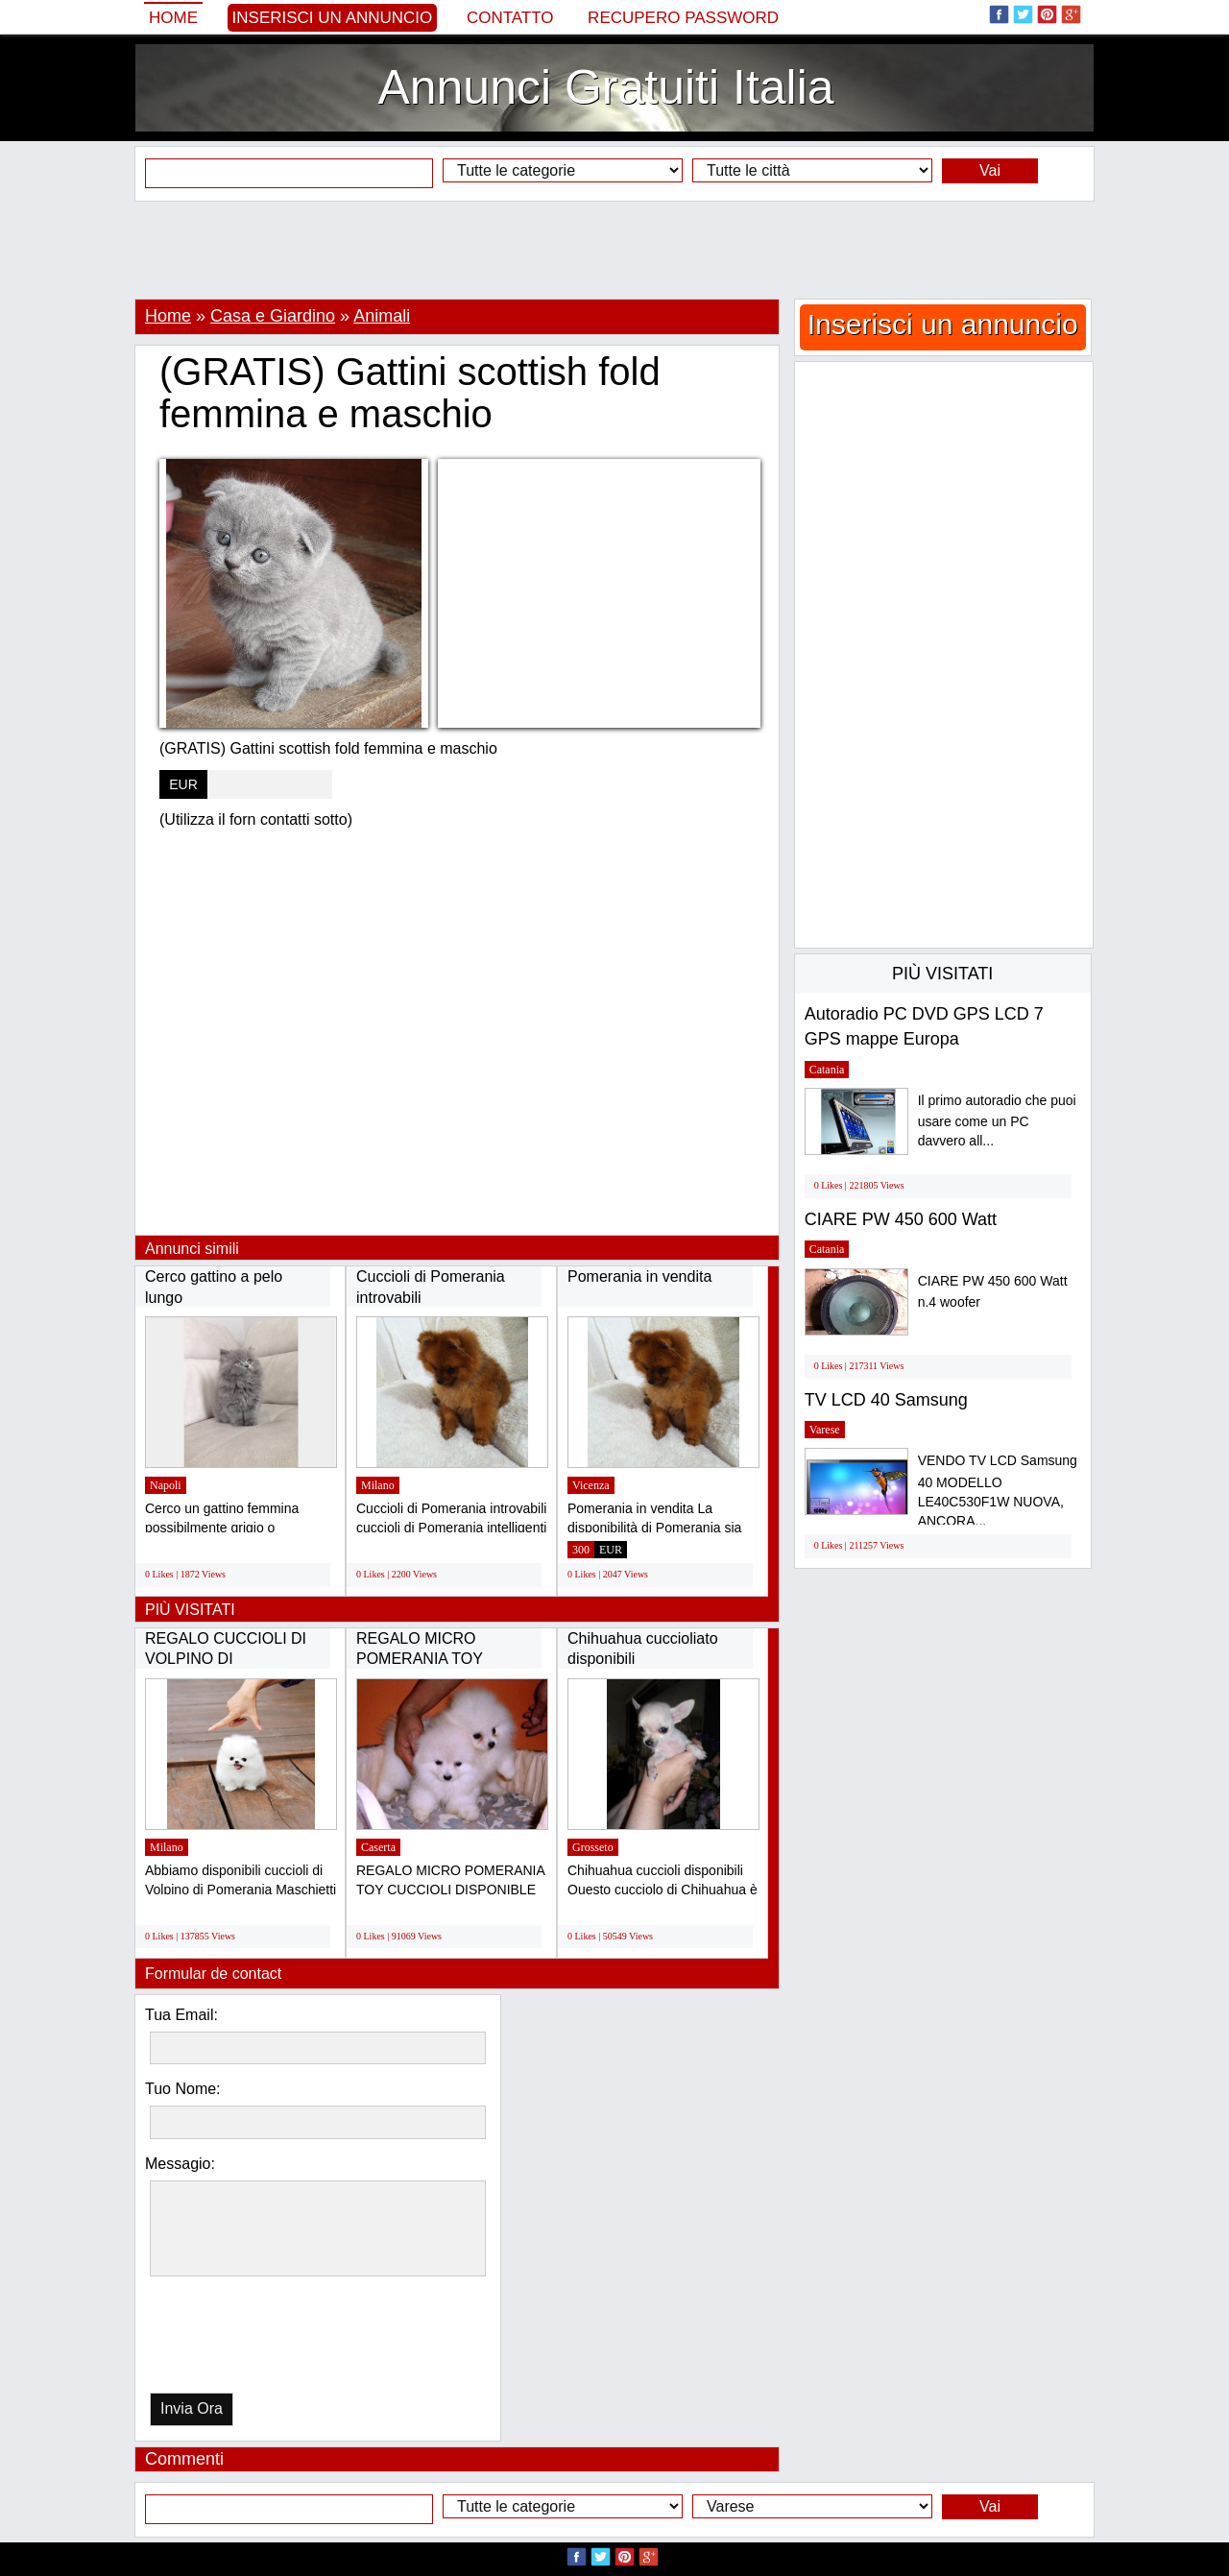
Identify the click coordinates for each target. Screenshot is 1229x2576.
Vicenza (591, 1485)
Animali (381, 315)
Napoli (165, 1485)
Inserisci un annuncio (332, 18)
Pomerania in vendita (639, 1276)
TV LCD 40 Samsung (886, 1399)
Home (173, 18)
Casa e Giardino (272, 315)
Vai (989, 170)
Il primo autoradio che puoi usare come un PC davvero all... (997, 1121)
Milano (378, 1485)
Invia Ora (191, 2408)
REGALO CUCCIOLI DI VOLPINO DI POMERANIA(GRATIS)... (230, 1659)
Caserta (378, 1847)
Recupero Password (683, 18)
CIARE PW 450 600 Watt (901, 1219)
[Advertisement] (614, 249)
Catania (827, 1069)
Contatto (510, 18)
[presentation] (248, 2339)
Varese (824, 1429)
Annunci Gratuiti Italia (605, 87)
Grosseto (593, 1847)
